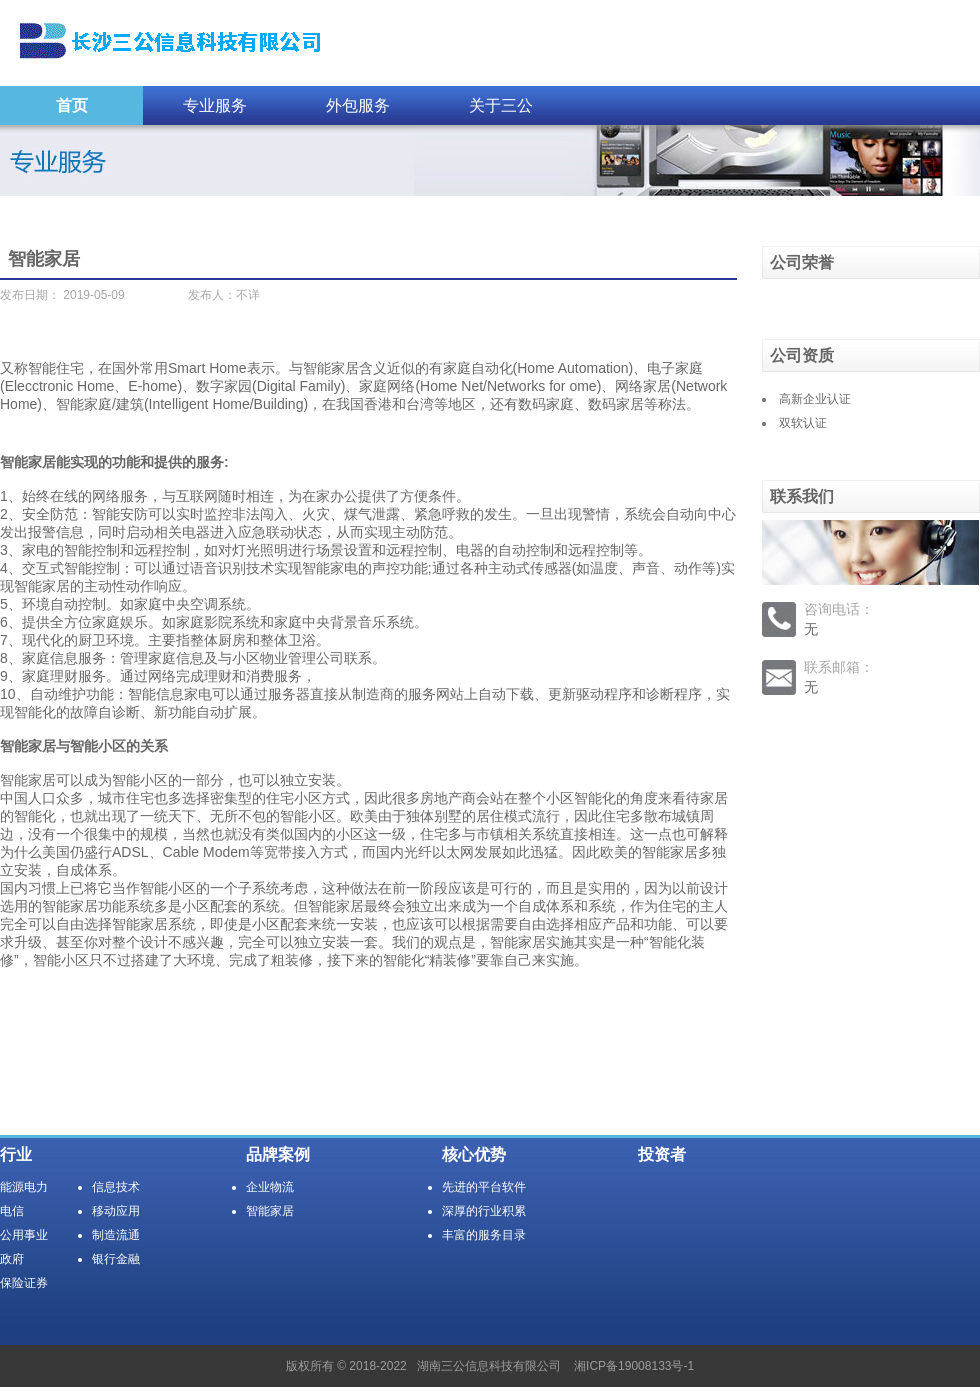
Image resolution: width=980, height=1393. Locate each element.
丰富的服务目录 (484, 1235)
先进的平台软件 (484, 1187)
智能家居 (270, 1211)
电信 (12, 1211)
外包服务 (358, 105)
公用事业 (24, 1235)
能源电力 (24, 1187)
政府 (12, 1259)
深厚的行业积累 (484, 1211)
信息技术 (116, 1187)
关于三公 (501, 105)
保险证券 (24, 1283)
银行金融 (116, 1259)
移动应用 (116, 1211)
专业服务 (215, 105)
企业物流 (270, 1187)
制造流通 (116, 1235)
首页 (72, 105)
